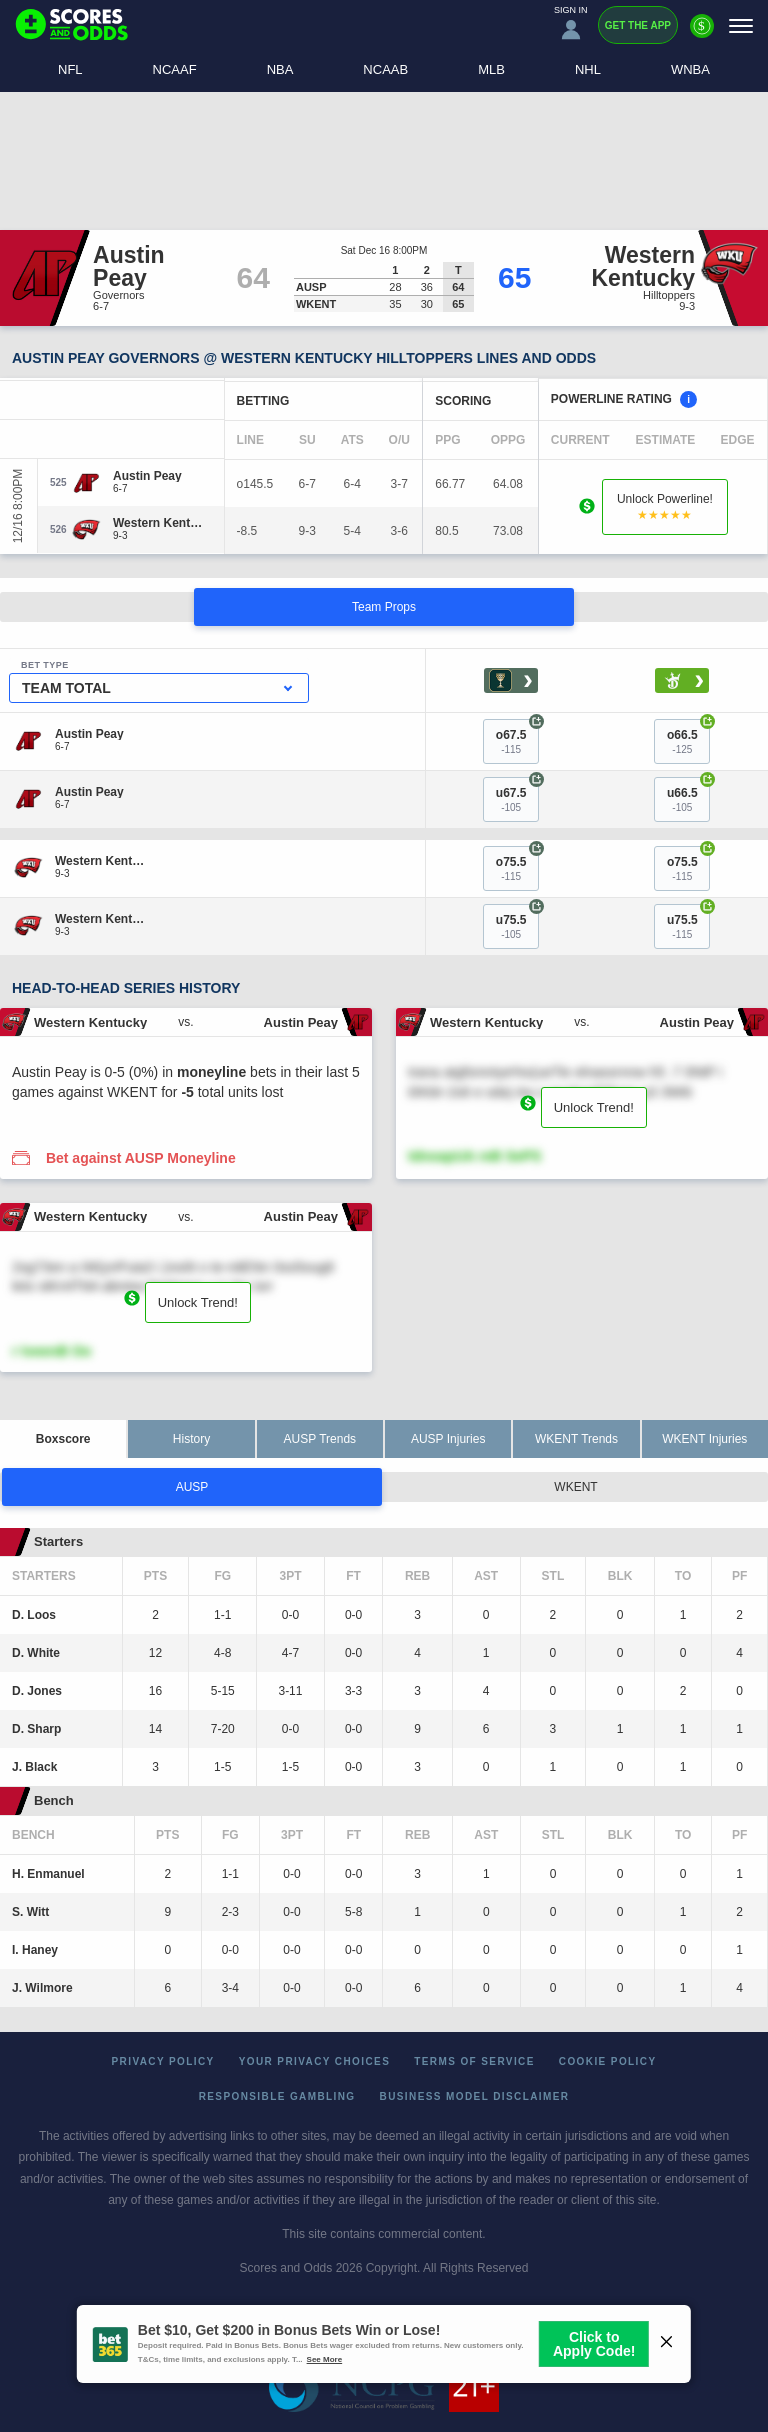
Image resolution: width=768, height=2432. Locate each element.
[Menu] (741, 25)
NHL (588, 69)
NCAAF (175, 69)
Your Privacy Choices (315, 2061)
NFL (70, 69)
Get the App (638, 25)
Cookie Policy (608, 2061)
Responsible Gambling (277, 2096)
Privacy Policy (163, 2061)
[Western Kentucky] (160, 523)
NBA (280, 69)
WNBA (690, 69)
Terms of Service (474, 2061)
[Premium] (702, 34)
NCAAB (385, 69)
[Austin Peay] (147, 476)
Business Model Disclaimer (475, 2096)
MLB (491, 69)
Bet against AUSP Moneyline (141, 1158)
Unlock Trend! (594, 1107)
